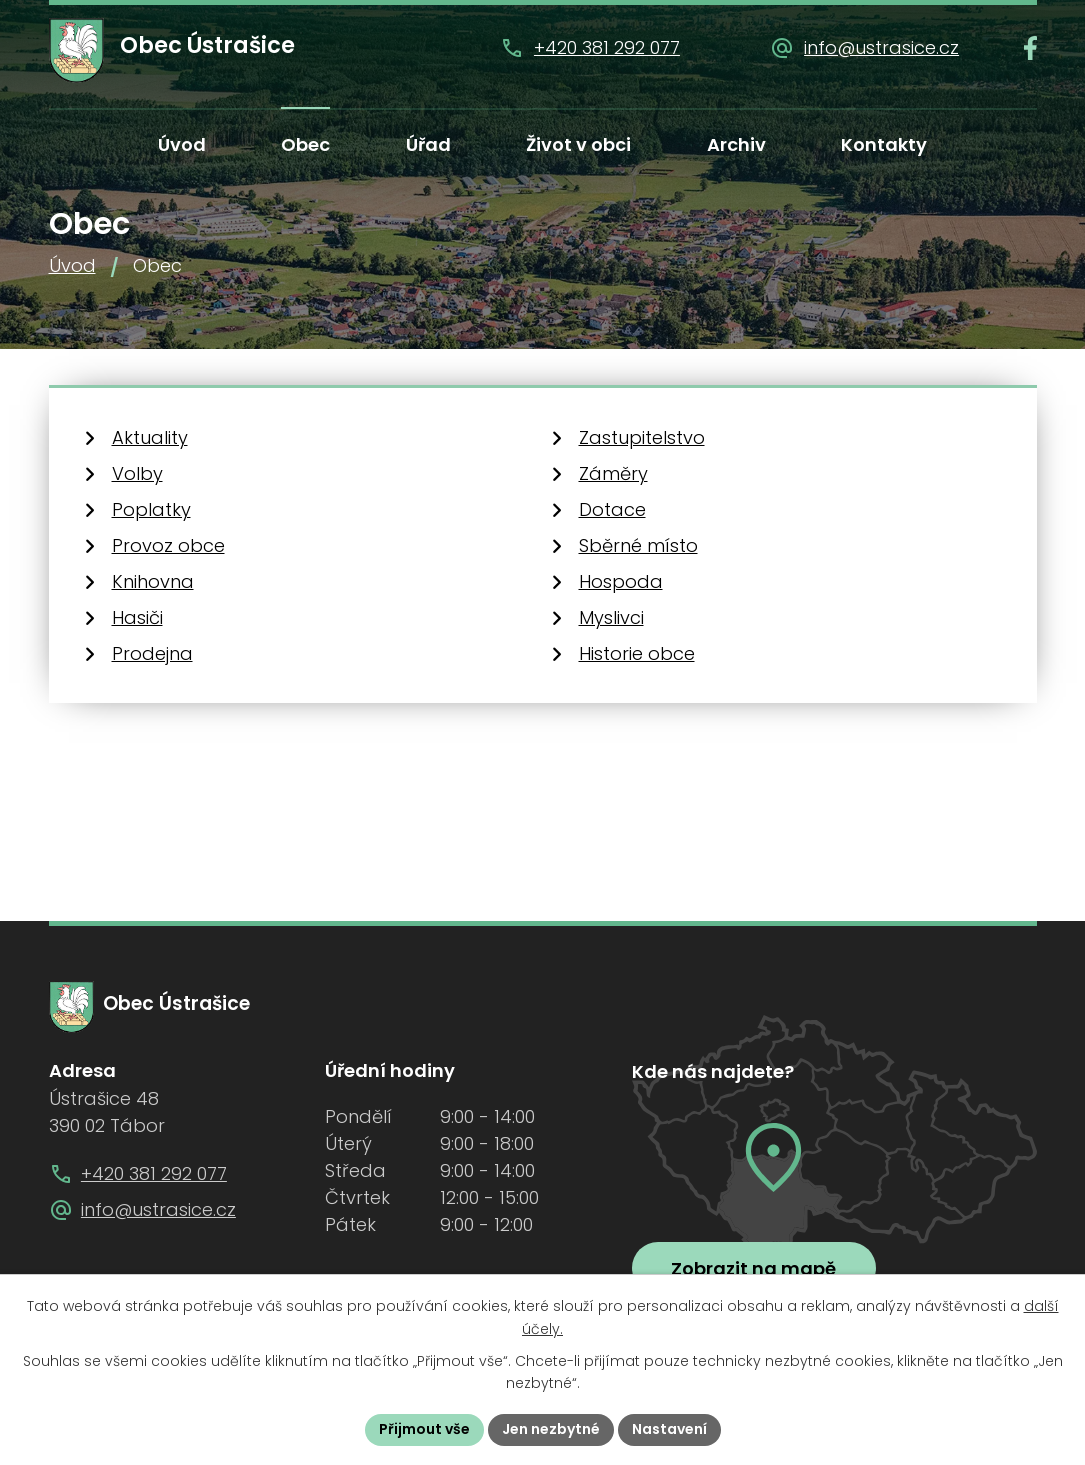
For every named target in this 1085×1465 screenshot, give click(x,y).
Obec (305, 144)
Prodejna (152, 653)
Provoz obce (168, 545)
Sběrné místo (638, 545)
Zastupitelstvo (642, 437)
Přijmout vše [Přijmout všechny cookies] (424, 1429)
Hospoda (621, 581)
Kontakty (884, 144)
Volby (137, 473)
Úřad (428, 144)
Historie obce (637, 653)
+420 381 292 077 (607, 47)
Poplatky (151, 509)
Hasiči (137, 617)
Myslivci (611, 617)
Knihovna (153, 581)
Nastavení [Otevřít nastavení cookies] (669, 1429)
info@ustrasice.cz (881, 47)
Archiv (736, 144)
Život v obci (578, 144)
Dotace (612, 509)
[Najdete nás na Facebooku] (1030, 48)
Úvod (182, 144)
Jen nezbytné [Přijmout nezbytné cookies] (551, 1429)
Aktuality (150, 437)
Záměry (613, 473)
